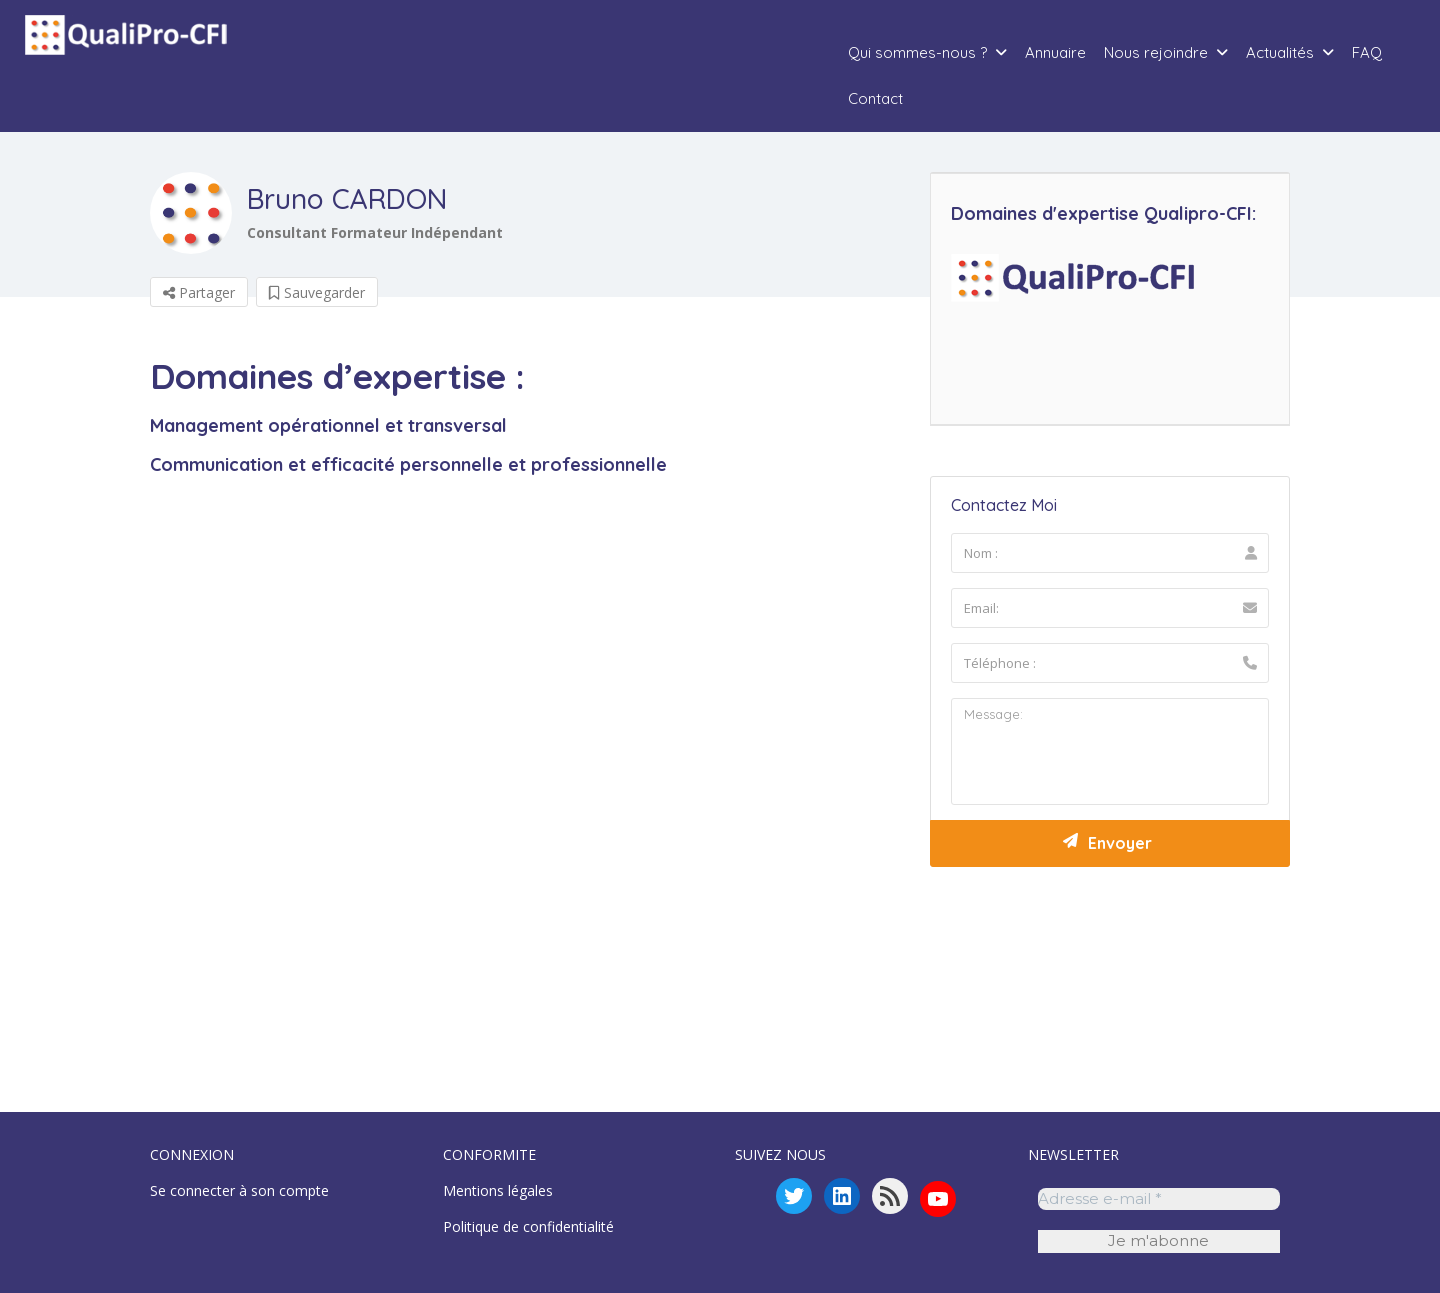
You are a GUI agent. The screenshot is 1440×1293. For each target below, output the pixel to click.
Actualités (1280, 52)
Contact (875, 98)
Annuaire (1055, 52)
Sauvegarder (317, 292)
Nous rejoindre (1156, 52)
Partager (199, 292)
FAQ (1367, 52)
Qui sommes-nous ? (917, 52)
